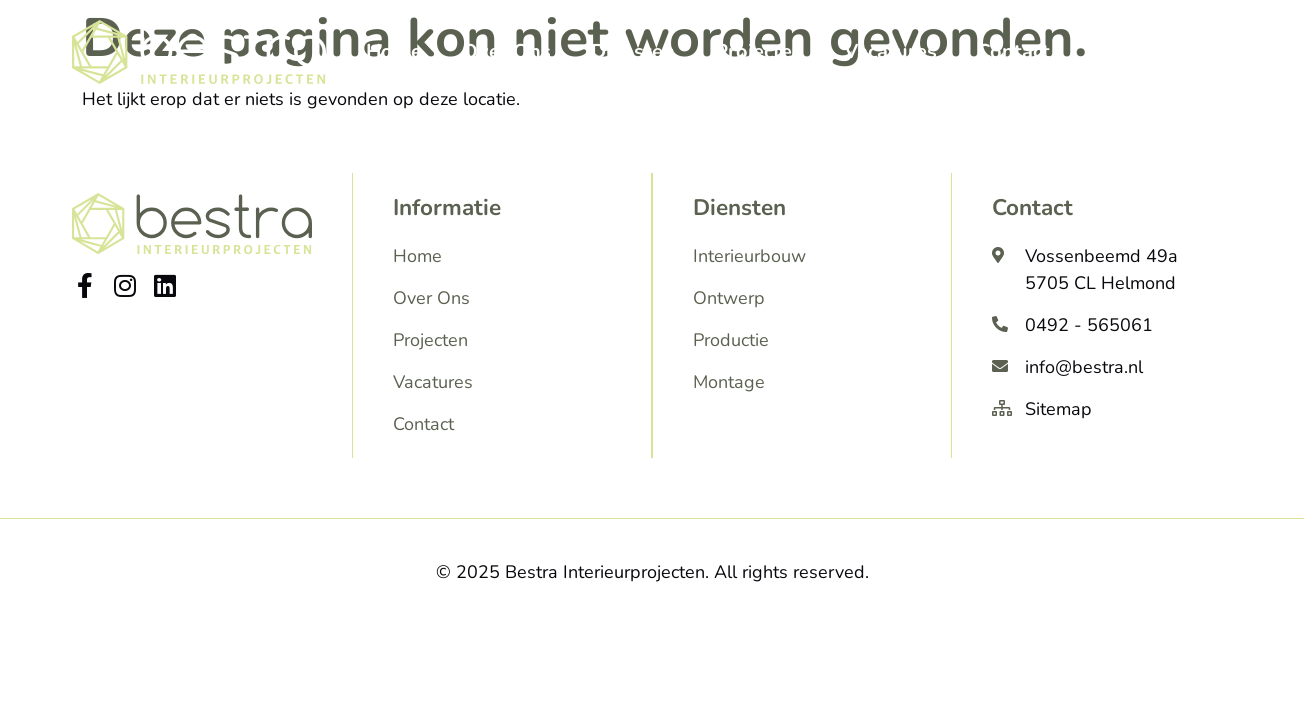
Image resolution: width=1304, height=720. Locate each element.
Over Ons (506, 51)
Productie (731, 340)
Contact (1013, 51)
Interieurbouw (749, 256)
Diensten (633, 51)
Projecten (759, 51)
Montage (729, 382)
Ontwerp (729, 298)
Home (394, 51)
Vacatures (890, 51)
